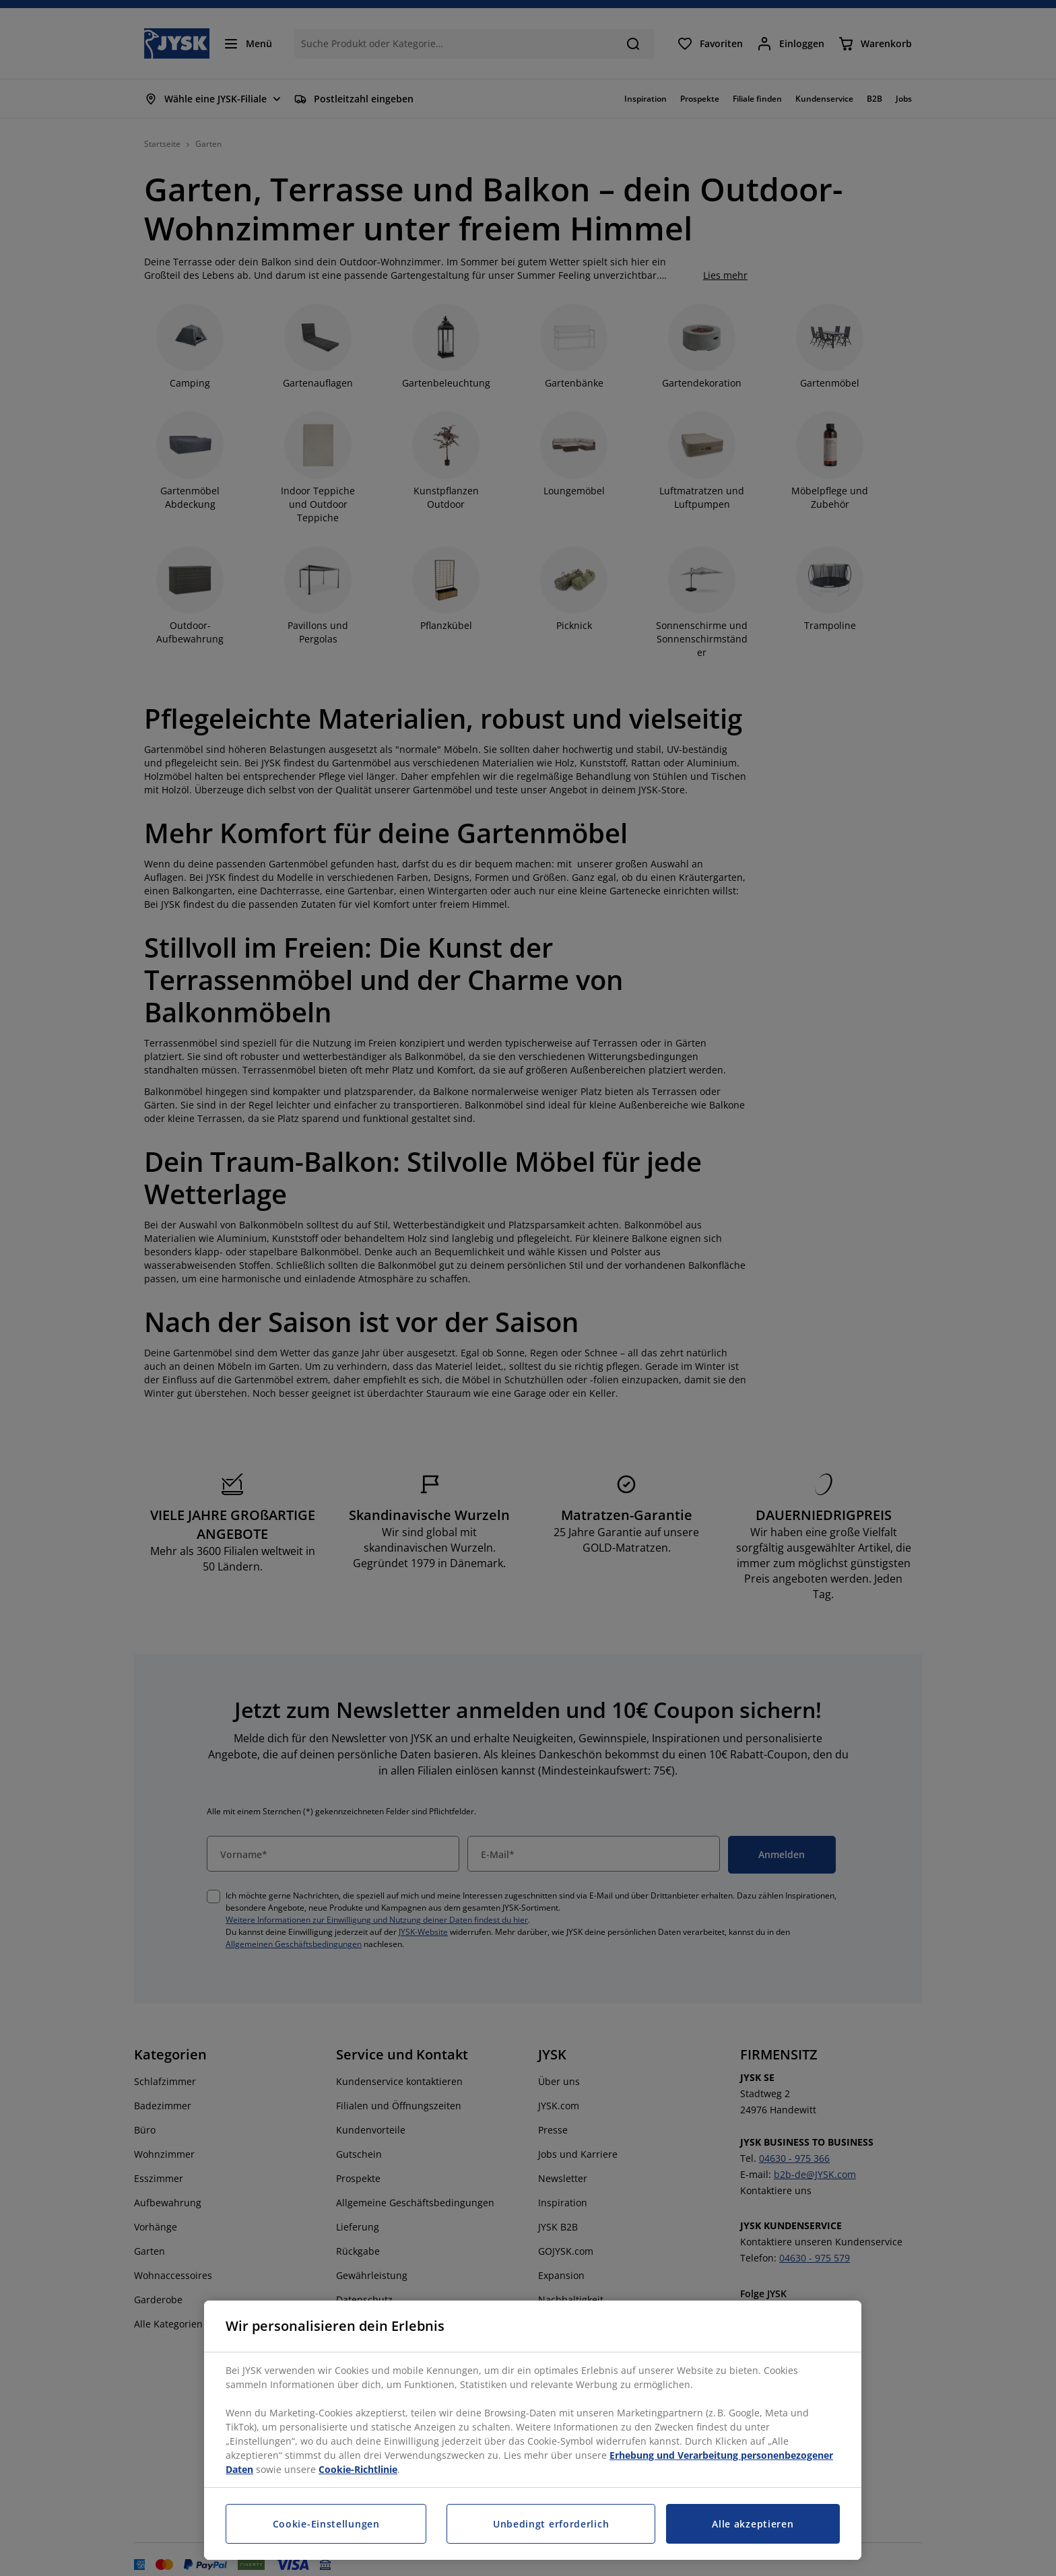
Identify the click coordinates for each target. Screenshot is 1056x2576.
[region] (532, 2430)
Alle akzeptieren (752, 2523)
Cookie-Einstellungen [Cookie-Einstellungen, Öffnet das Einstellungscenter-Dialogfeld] (326, 2523)
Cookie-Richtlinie (358, 2469)
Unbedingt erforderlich (551, 2523)
